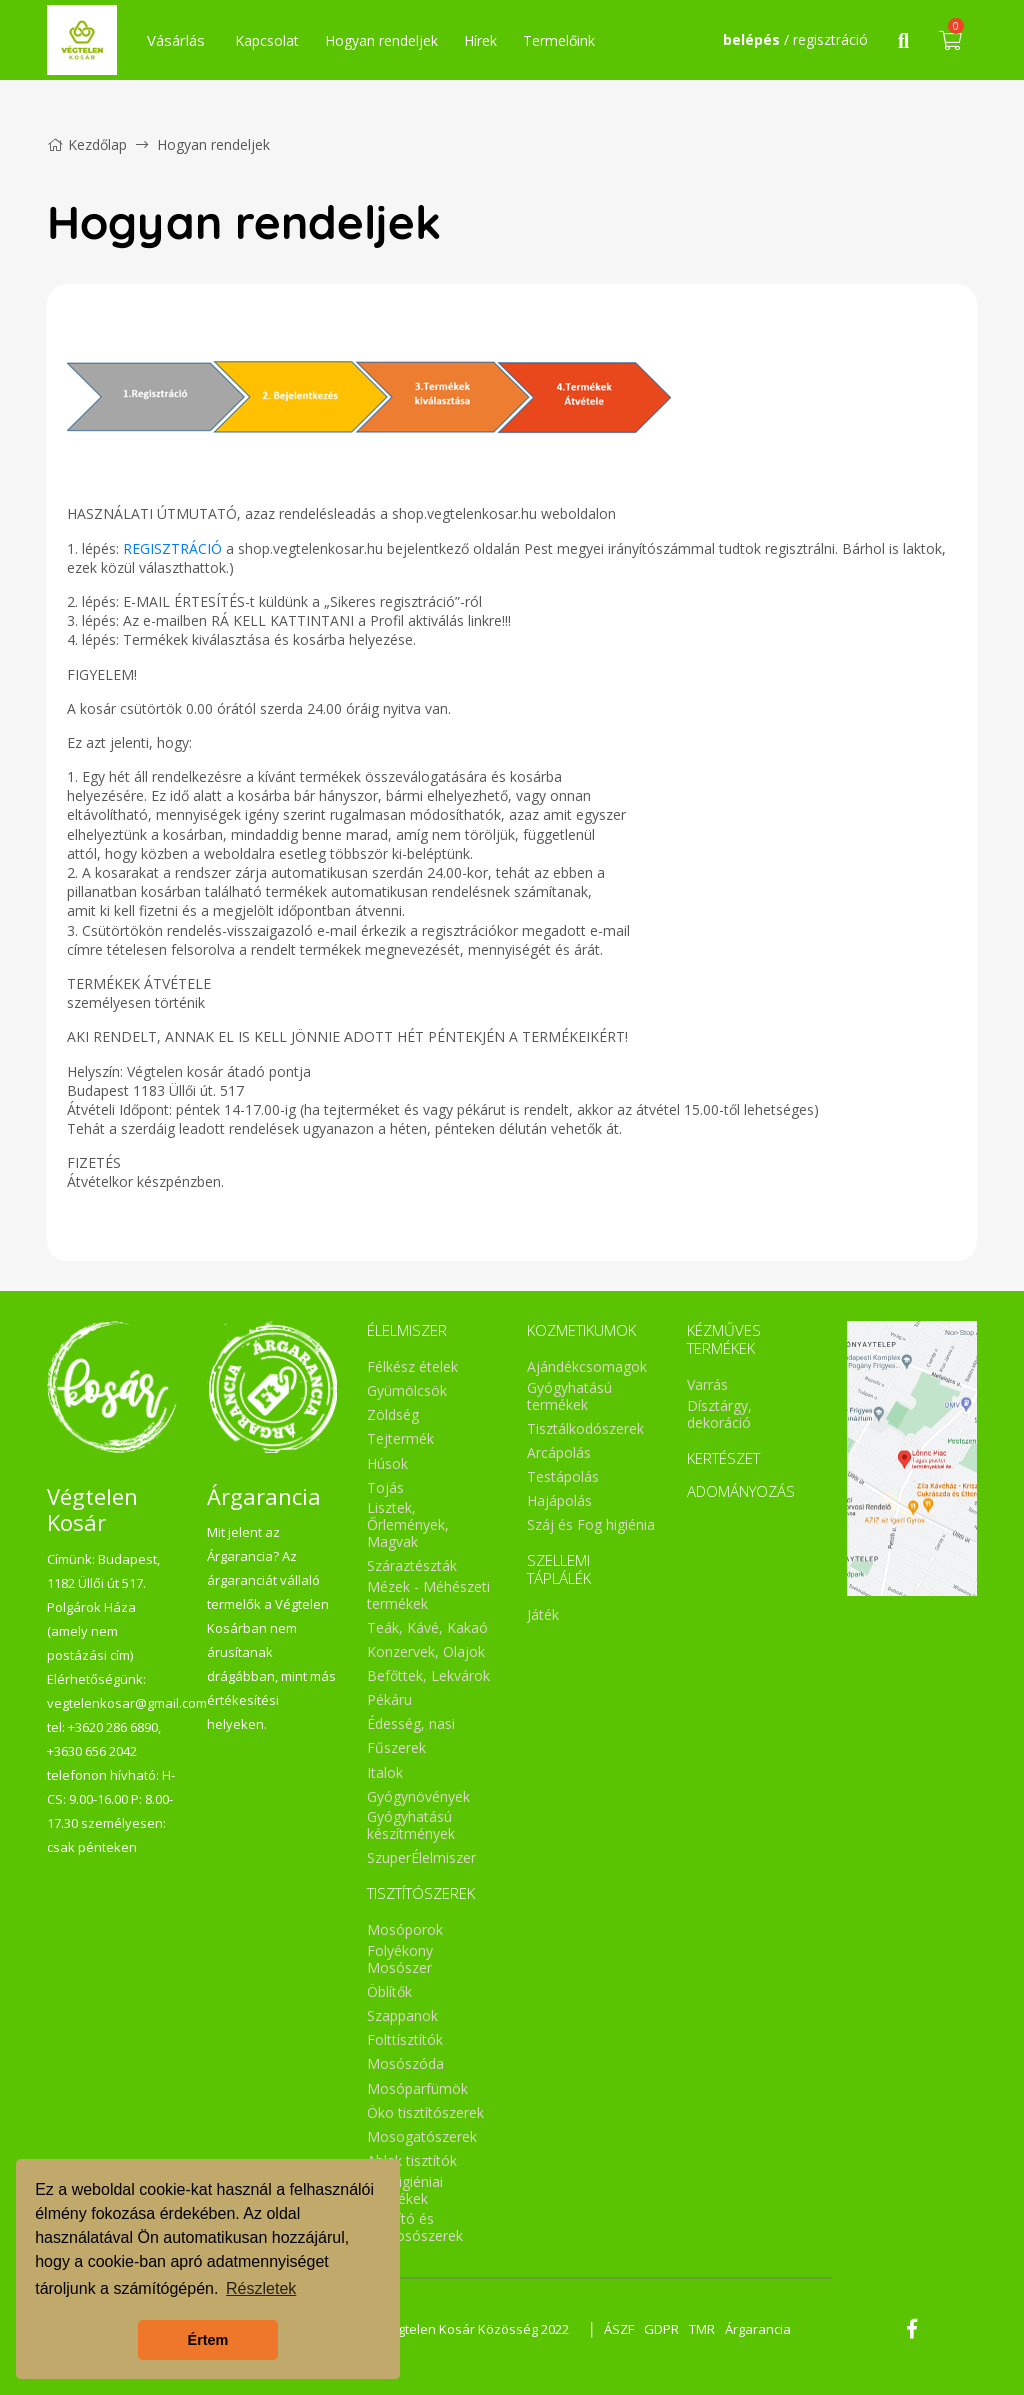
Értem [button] (208, 2340)
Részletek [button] (261, 2288)
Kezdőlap (87, 144)
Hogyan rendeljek (381, 40)
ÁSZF (619, 2329)
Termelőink (559, 40)
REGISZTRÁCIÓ (172, 548)
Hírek (480, 40)
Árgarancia (758, 2329)
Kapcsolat (267, 40)
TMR (702, 2329)
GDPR (661, 2329)
